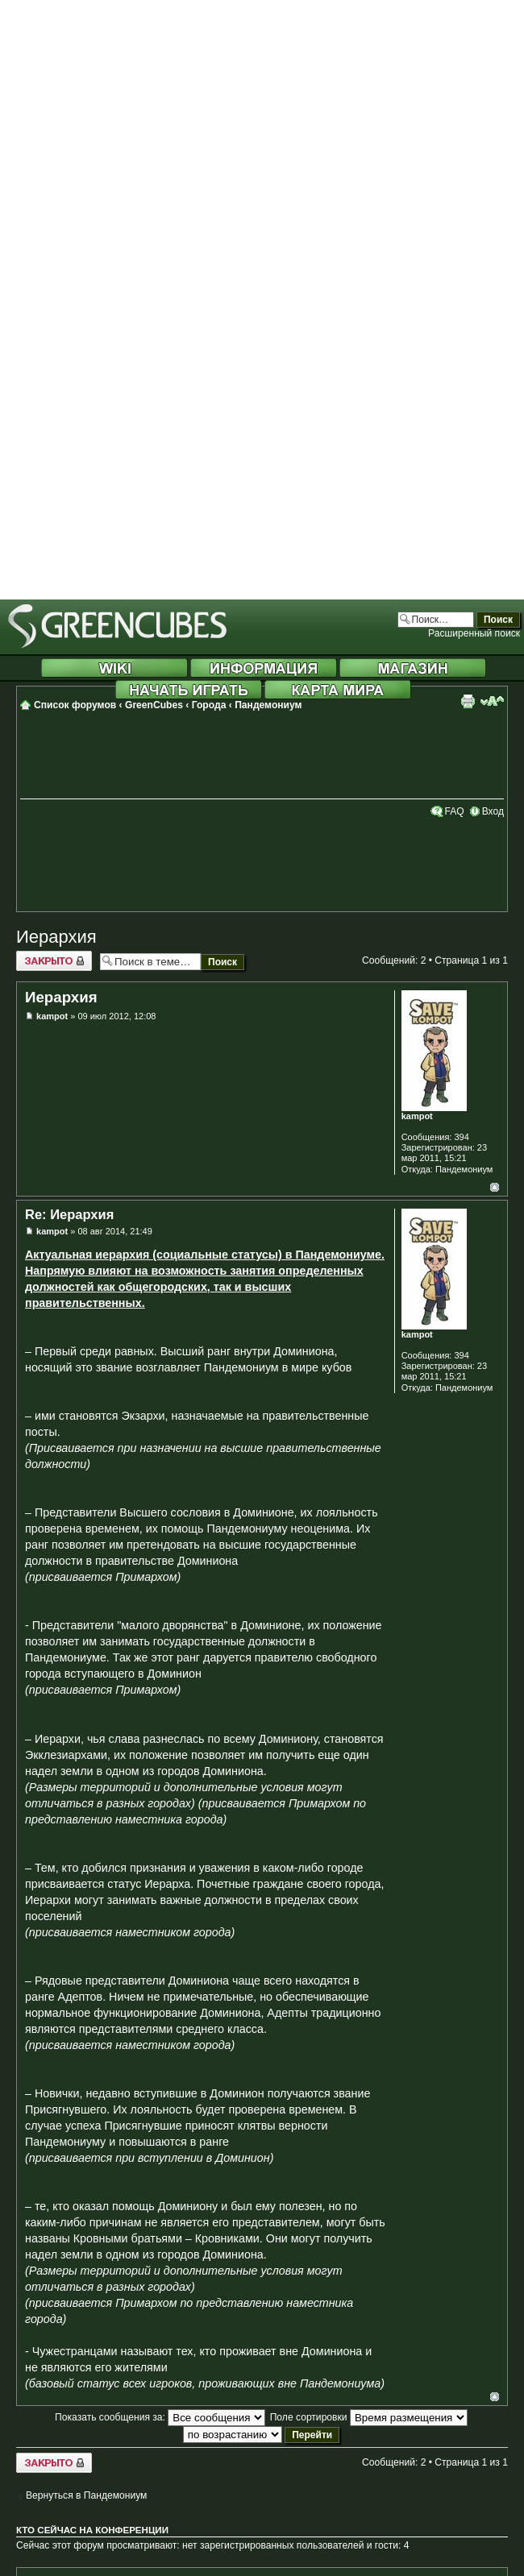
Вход (493, 811)
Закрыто (54, 961)
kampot (52, 1016)
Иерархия (56, 937)
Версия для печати (467, 701)
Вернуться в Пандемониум (86, 2495)
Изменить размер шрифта (492, 701)
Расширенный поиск (474, 633)
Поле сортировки (369, 2417)
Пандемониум (268, 705)
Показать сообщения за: (160, 2417)
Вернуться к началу (494, 1187)
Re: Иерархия (69, 1214)
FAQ (454, 811)
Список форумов (75, 705)
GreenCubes (154, 705)
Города (209, 705)
